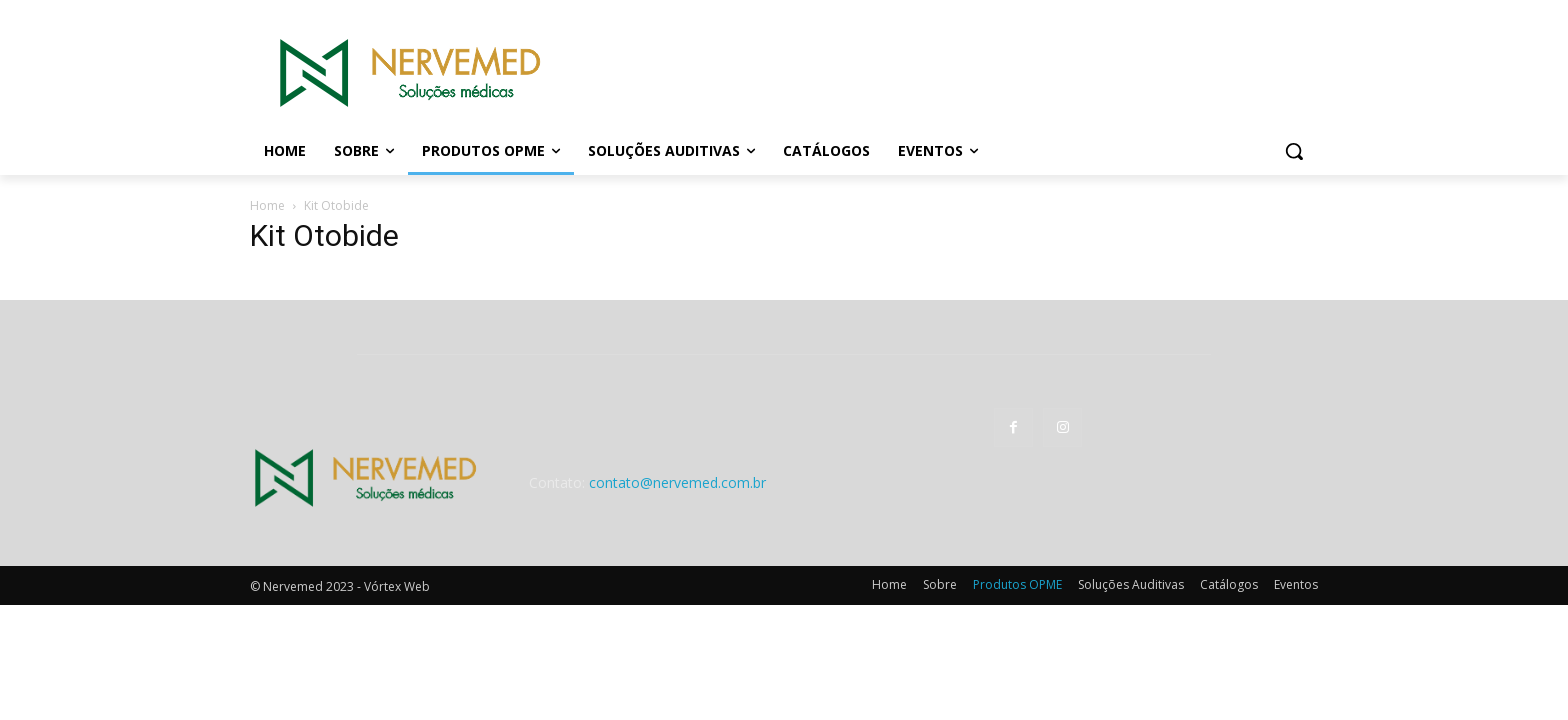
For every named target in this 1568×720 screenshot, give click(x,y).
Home (267, 205)
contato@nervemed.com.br (677, 482)
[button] (1294, 151)
